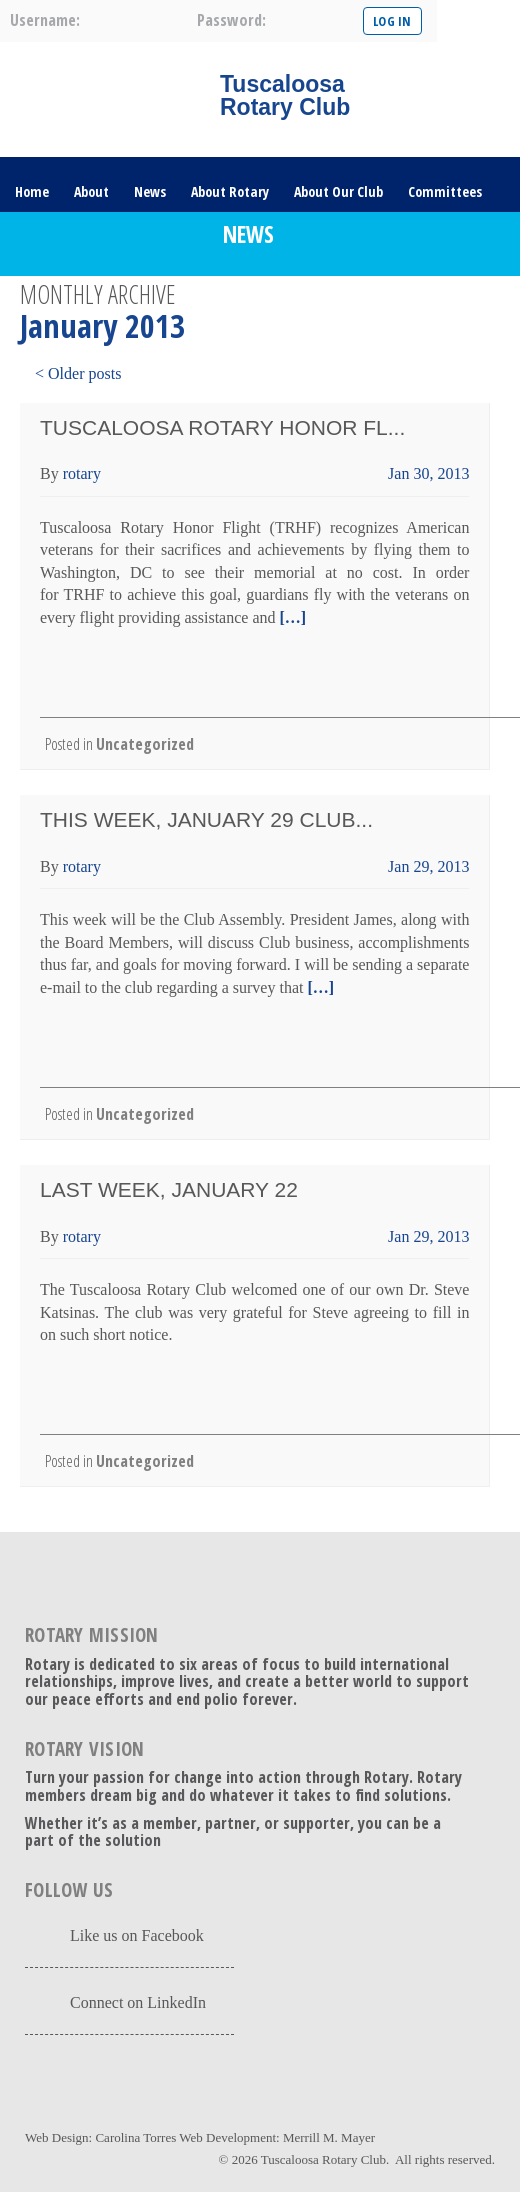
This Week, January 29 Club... (206, 819)
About (91, 191)
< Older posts (78, 373)
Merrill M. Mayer (329, 2137)
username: (45, 20)
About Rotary (230, 191)
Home (32, 191)
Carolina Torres (135, 2137)
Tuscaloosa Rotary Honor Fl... (222, 427)
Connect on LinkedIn (138, 2002)
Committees (445, 191)
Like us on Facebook (137, 1935)
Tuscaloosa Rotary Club (323, 2159)
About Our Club (338, 191)
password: (231, 20)
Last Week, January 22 (169, 1189)
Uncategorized (145, 744)
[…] (291, 617)
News (150, 191)
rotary (82, 473)
